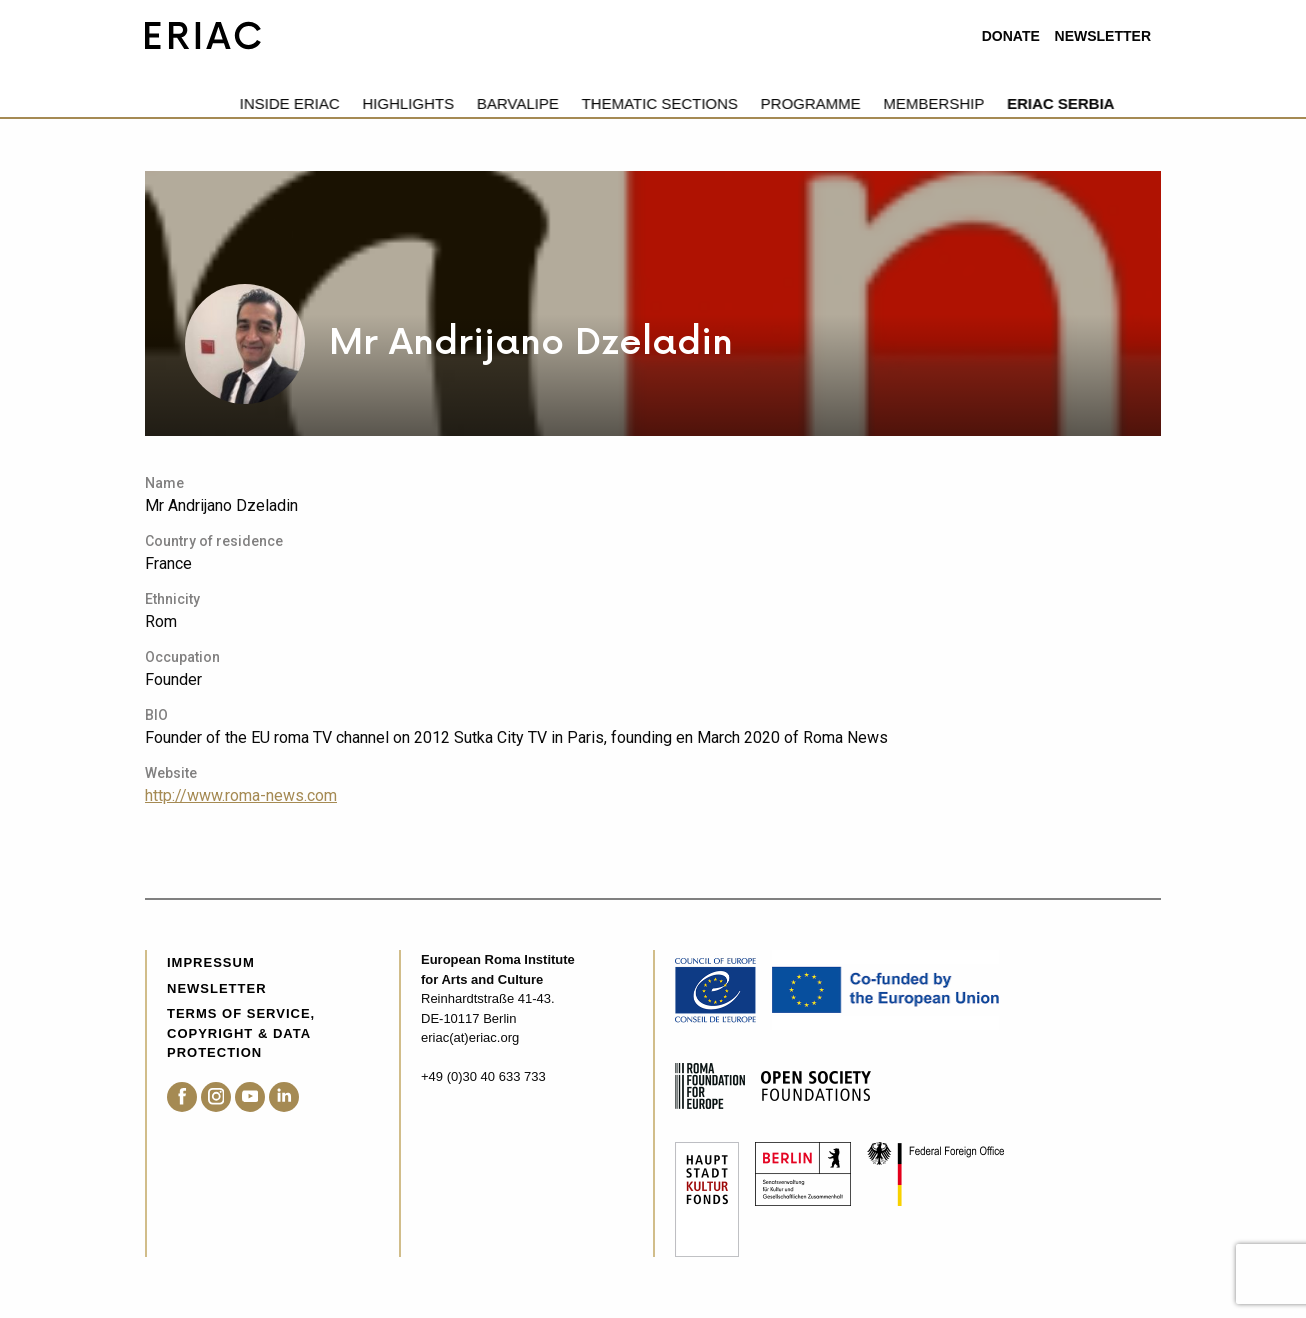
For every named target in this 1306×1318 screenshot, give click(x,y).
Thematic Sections (565, 103)
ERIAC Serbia (966, 103)
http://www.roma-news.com (241, 795)
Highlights (314, 103)
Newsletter (1103, 36)
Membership (839, 103)
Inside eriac (195, 103)
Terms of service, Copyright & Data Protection (241, 1033)
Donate (1011, 36)
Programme (716, 103)
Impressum (211, 962)
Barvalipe (423, 103)
